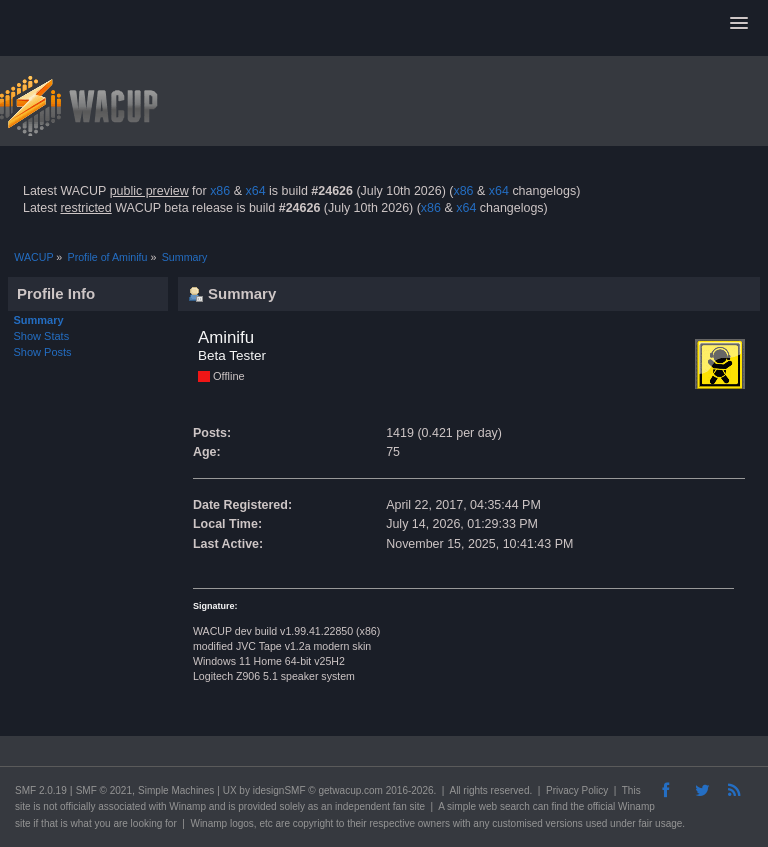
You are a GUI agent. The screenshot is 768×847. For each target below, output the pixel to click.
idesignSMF (279, 790)
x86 (220, 191)
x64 (255, 191)
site (23, 806)
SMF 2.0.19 (41, 790)
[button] (739, 24)
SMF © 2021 (104, 790)
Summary (39, 320)
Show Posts (43, 352)
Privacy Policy (577, 790)
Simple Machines (176, 790)
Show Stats (42, 336)
